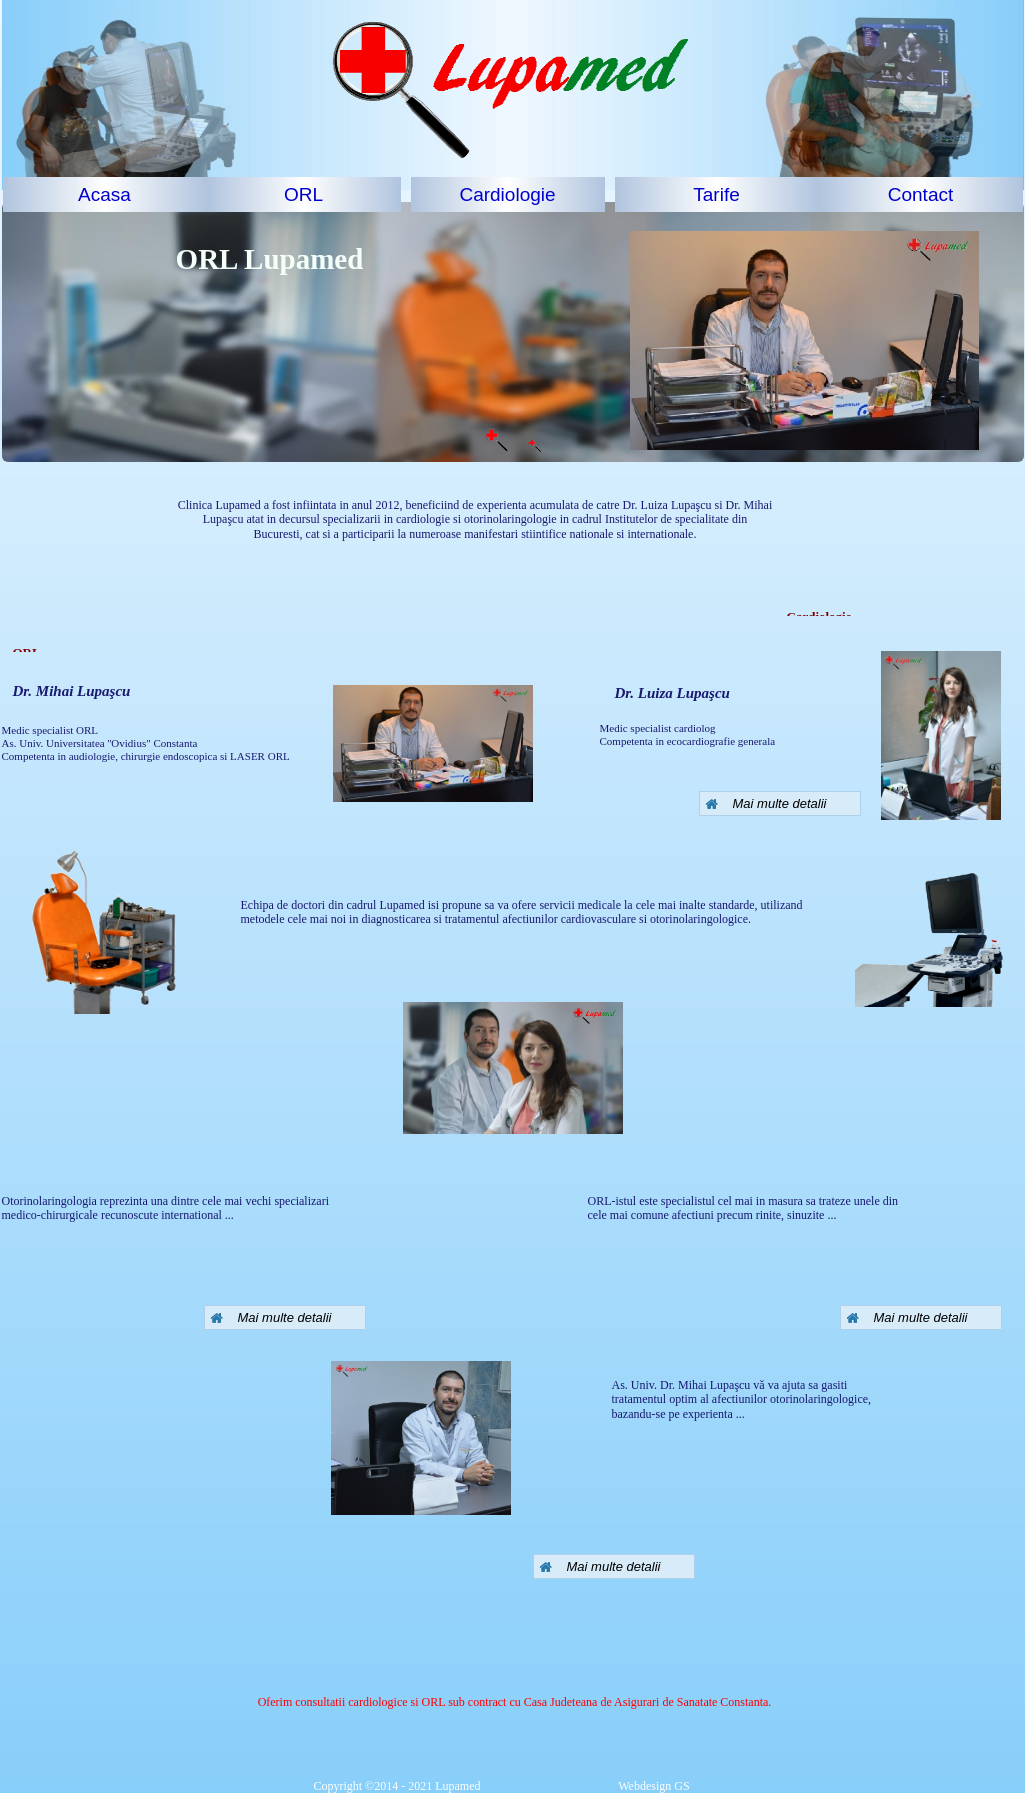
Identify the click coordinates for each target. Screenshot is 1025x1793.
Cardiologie (507, 194)
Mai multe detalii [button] (271, 1317)
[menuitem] (105, 194)
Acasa (104, 194)
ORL (303, 194)
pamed (322, 259)
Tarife (716, 194)
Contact (920, 194)
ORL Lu (228, 259)
